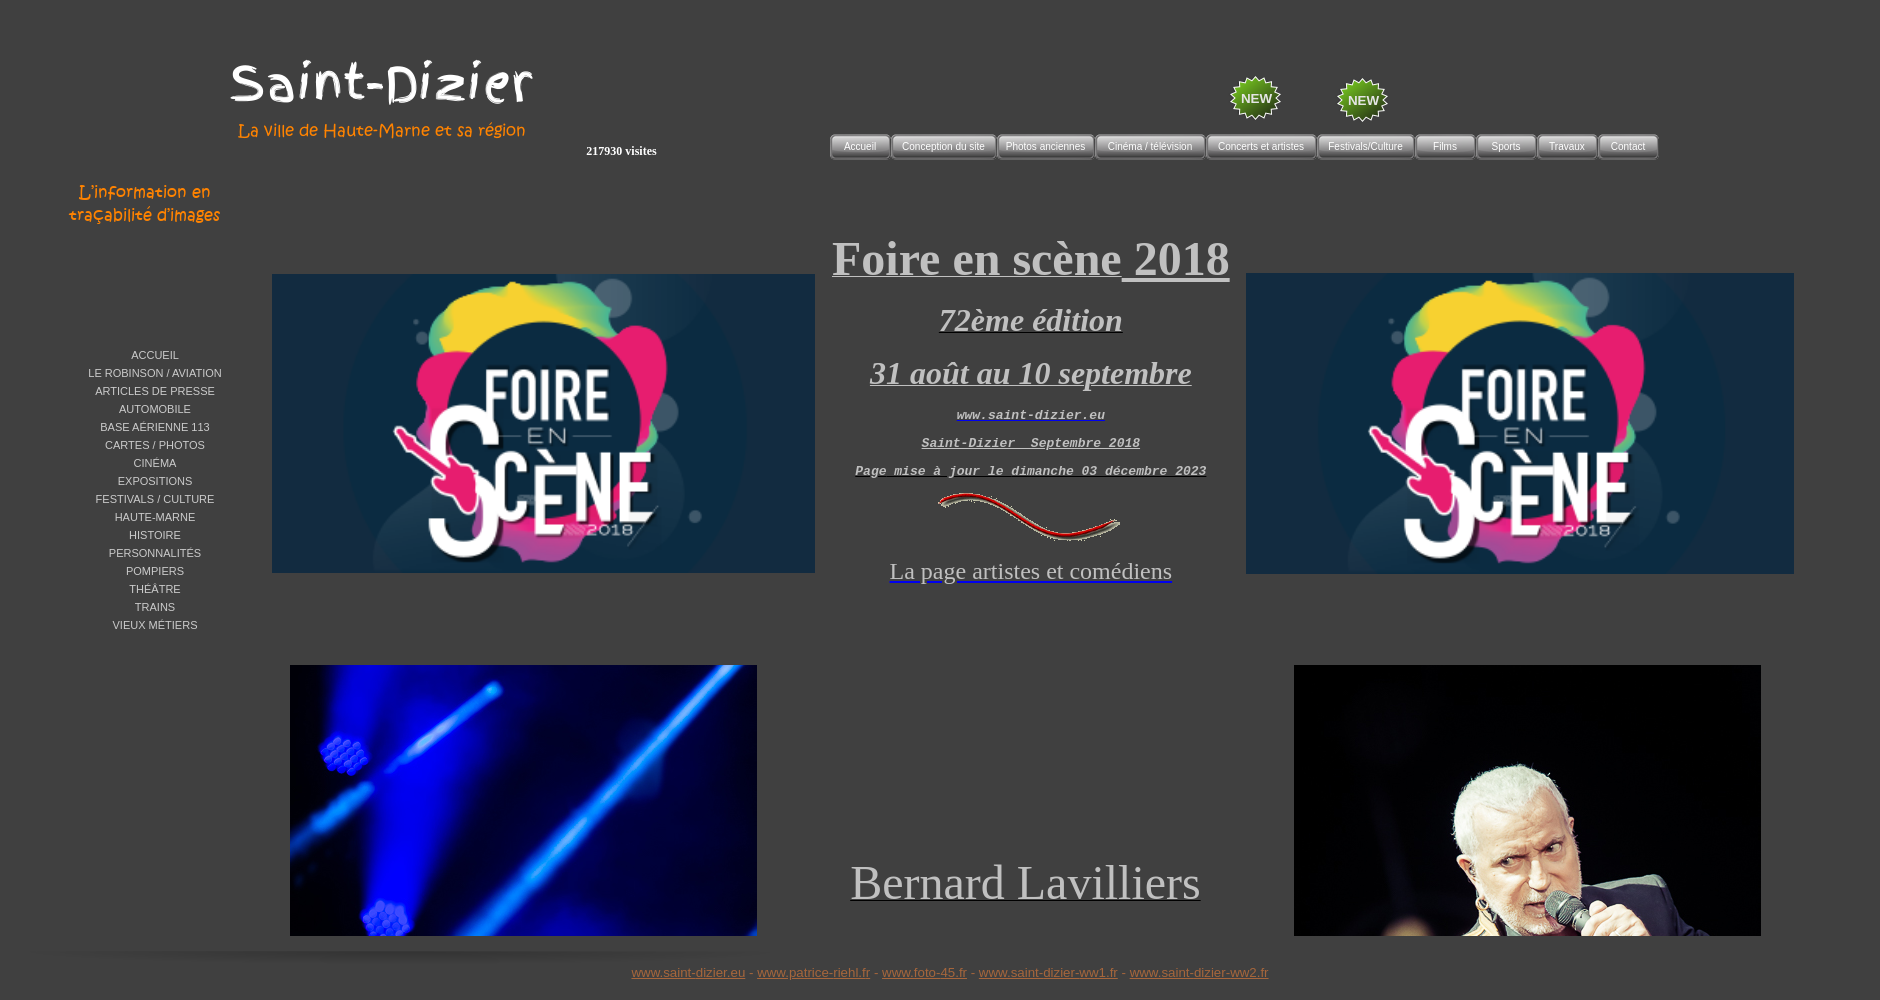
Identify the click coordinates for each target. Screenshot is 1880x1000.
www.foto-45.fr (924, 972)
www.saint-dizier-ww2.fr (1199, 972)
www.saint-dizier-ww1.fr (1048, 972)
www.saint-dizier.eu (688, 972)
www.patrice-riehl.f (811, 972)
